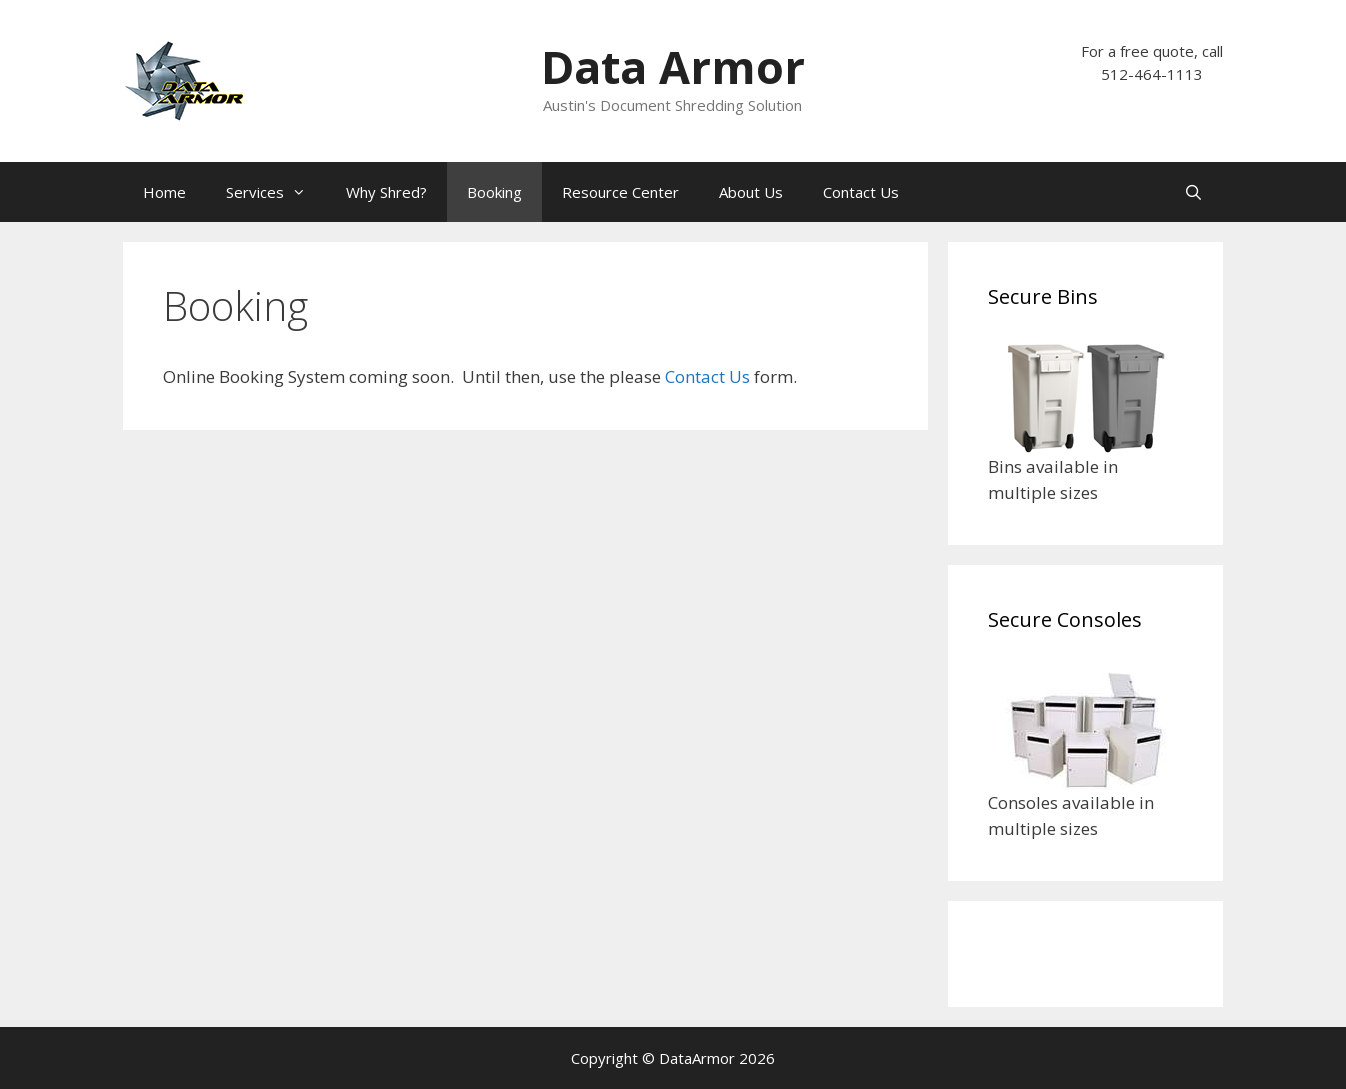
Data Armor (673, 66)
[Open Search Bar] (1193, 192)
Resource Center (620, 192)
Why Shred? (386, 192)
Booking (494, 192)
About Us (751, 192)
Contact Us (861, 192)
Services (276, 192)
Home (164, 192)
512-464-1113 (1152, 74)
